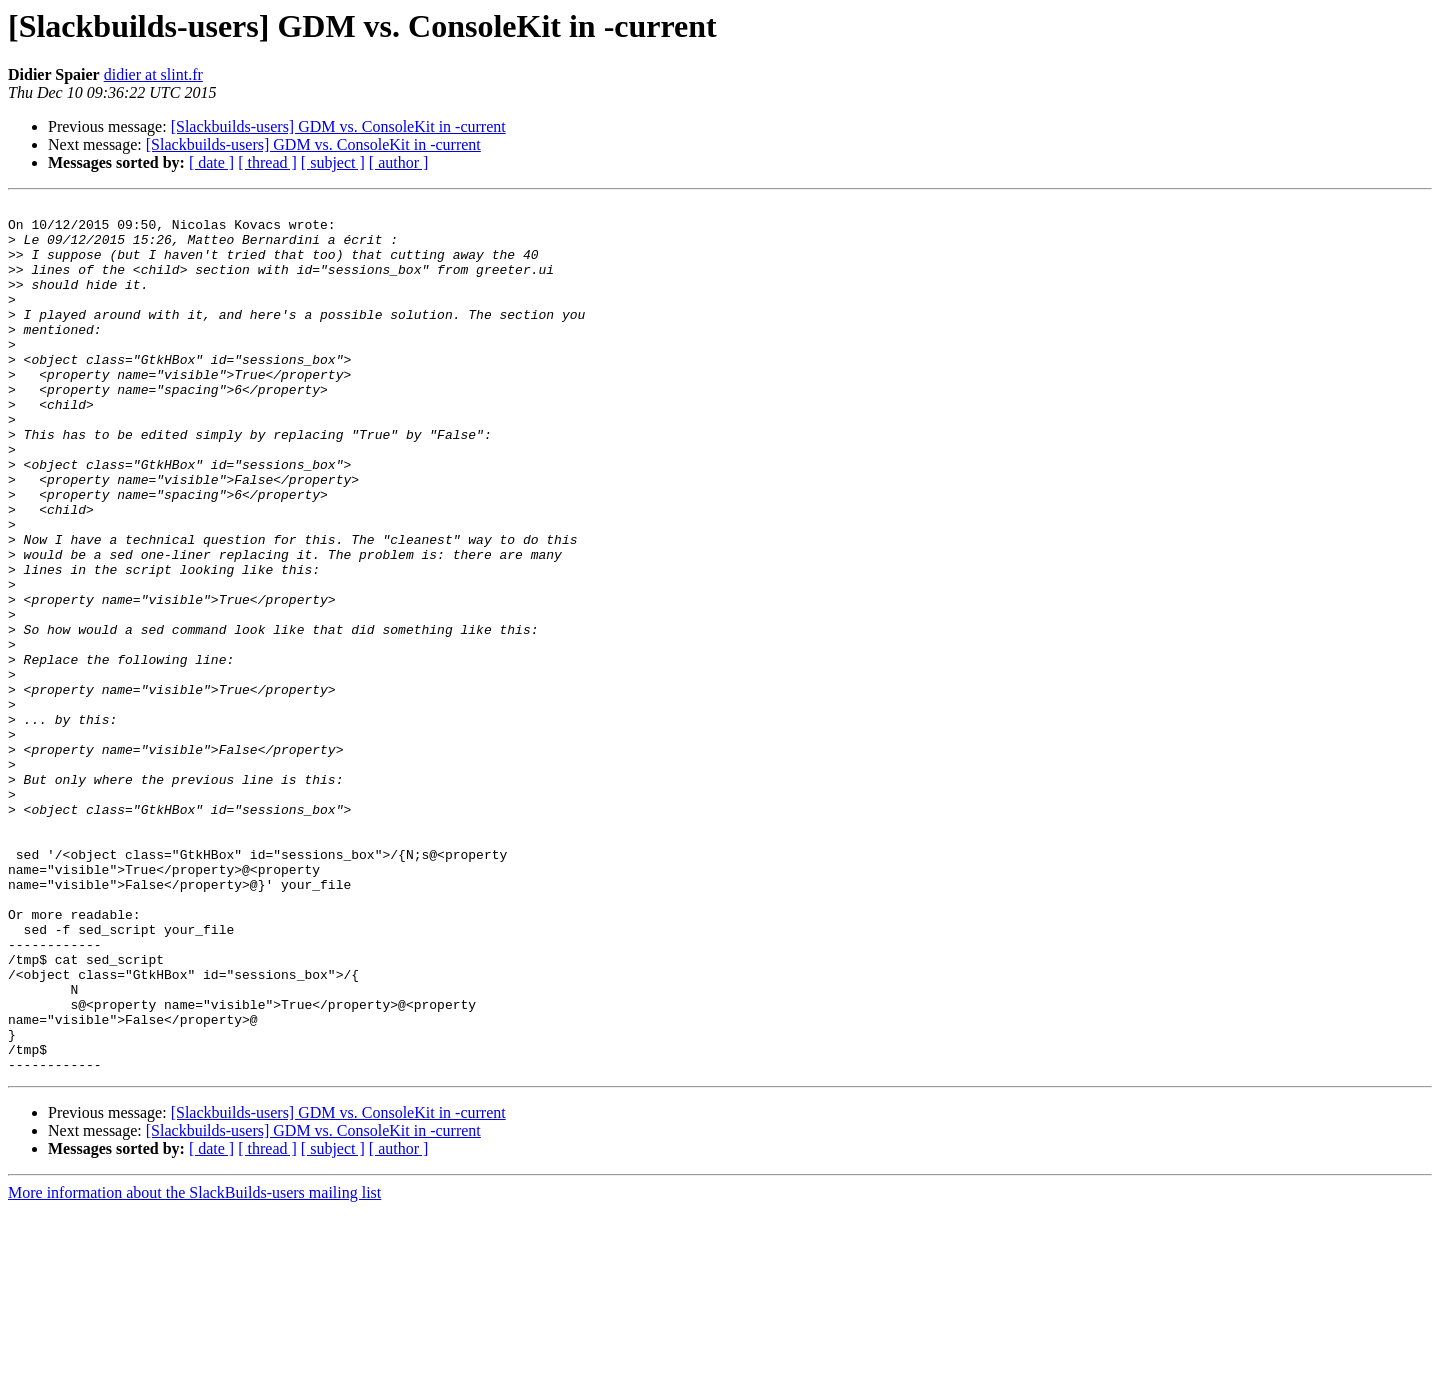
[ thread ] (267, 162)
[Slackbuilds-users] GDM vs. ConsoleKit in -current (338, 126)
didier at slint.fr (153, 74)
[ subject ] (333, 162)
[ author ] (399, 162)
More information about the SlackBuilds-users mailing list (194, 1366)
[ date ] (211, 162)
